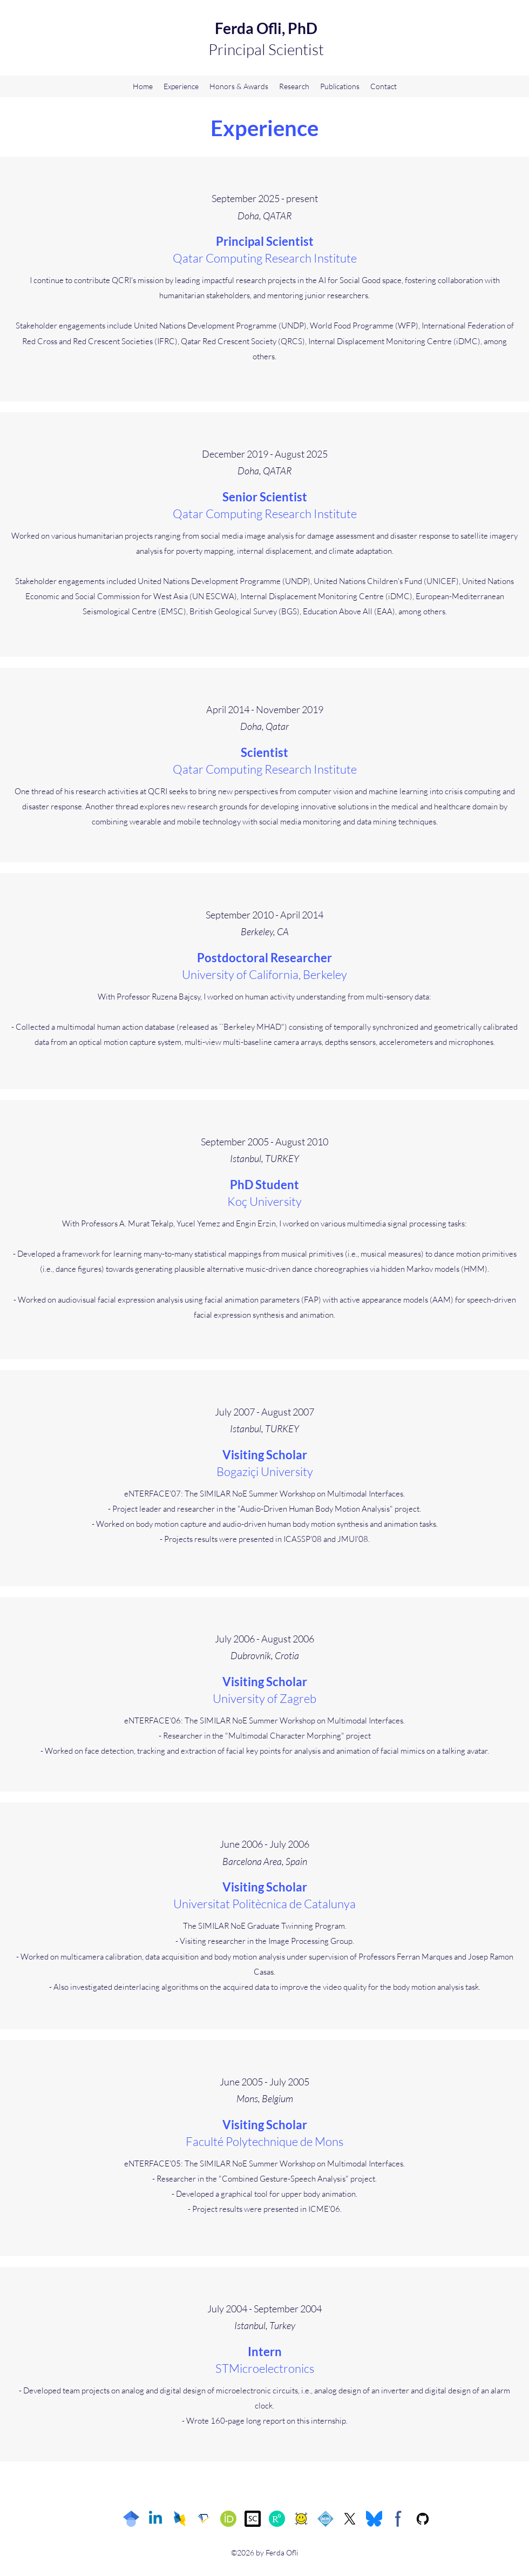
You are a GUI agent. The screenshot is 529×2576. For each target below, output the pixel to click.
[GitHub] (423, 2519)
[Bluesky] (374, 2519)
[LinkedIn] (155, 2519)
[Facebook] (398, 2519)
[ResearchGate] (277, 2519)
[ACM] (325, 2519)
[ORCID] (228, 2519)
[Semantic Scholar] (204, 2519)
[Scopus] (253, 2519)
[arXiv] (301, 2519)
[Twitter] (350, 2519)
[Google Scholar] (131, 2519)
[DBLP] (180, 2519)
